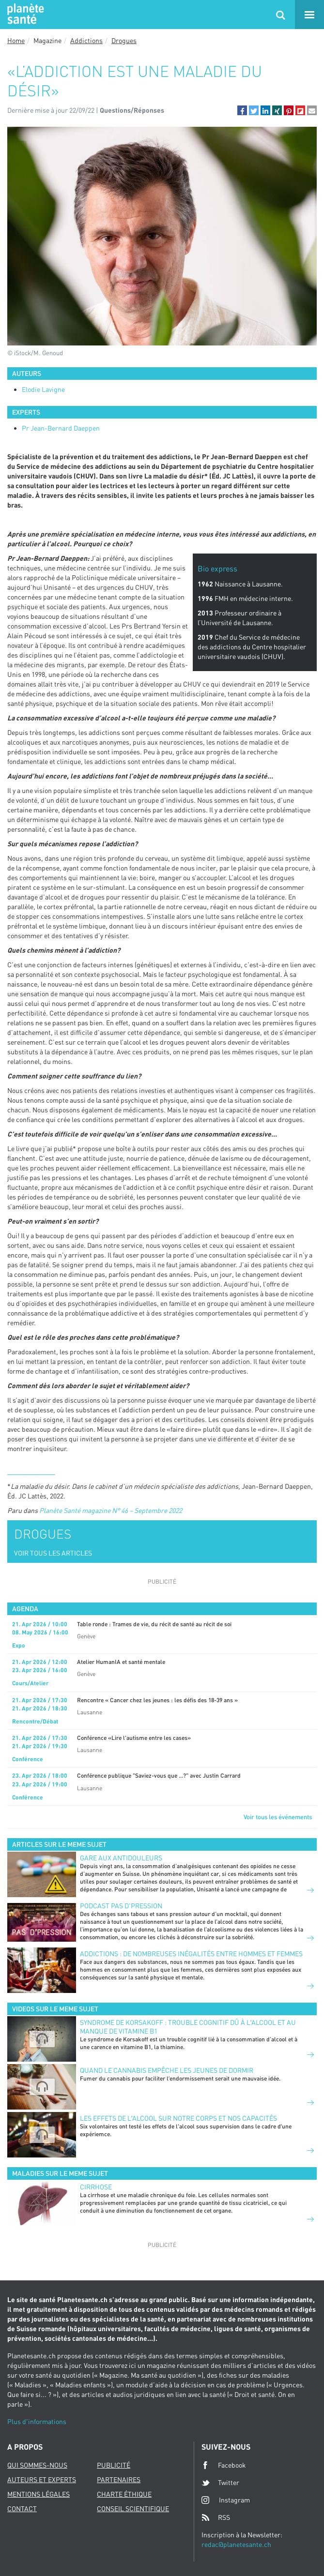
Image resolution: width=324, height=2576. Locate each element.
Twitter (220, 2482)
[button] (242, 110)
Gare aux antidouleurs (121, 1858)
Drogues (124, 40)
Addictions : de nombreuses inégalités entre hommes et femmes (191, 1953)
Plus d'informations (36, 2421)
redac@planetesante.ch (236, 2544)
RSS (215, 2517)
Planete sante (24, 14)
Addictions (86, 40)
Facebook (223, 2465)
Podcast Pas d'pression (121, 1906)
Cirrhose (96, 2187)
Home (16, 40)
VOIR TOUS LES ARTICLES (53, 1553)
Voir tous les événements (278, 1817)
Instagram (225, 2500)
